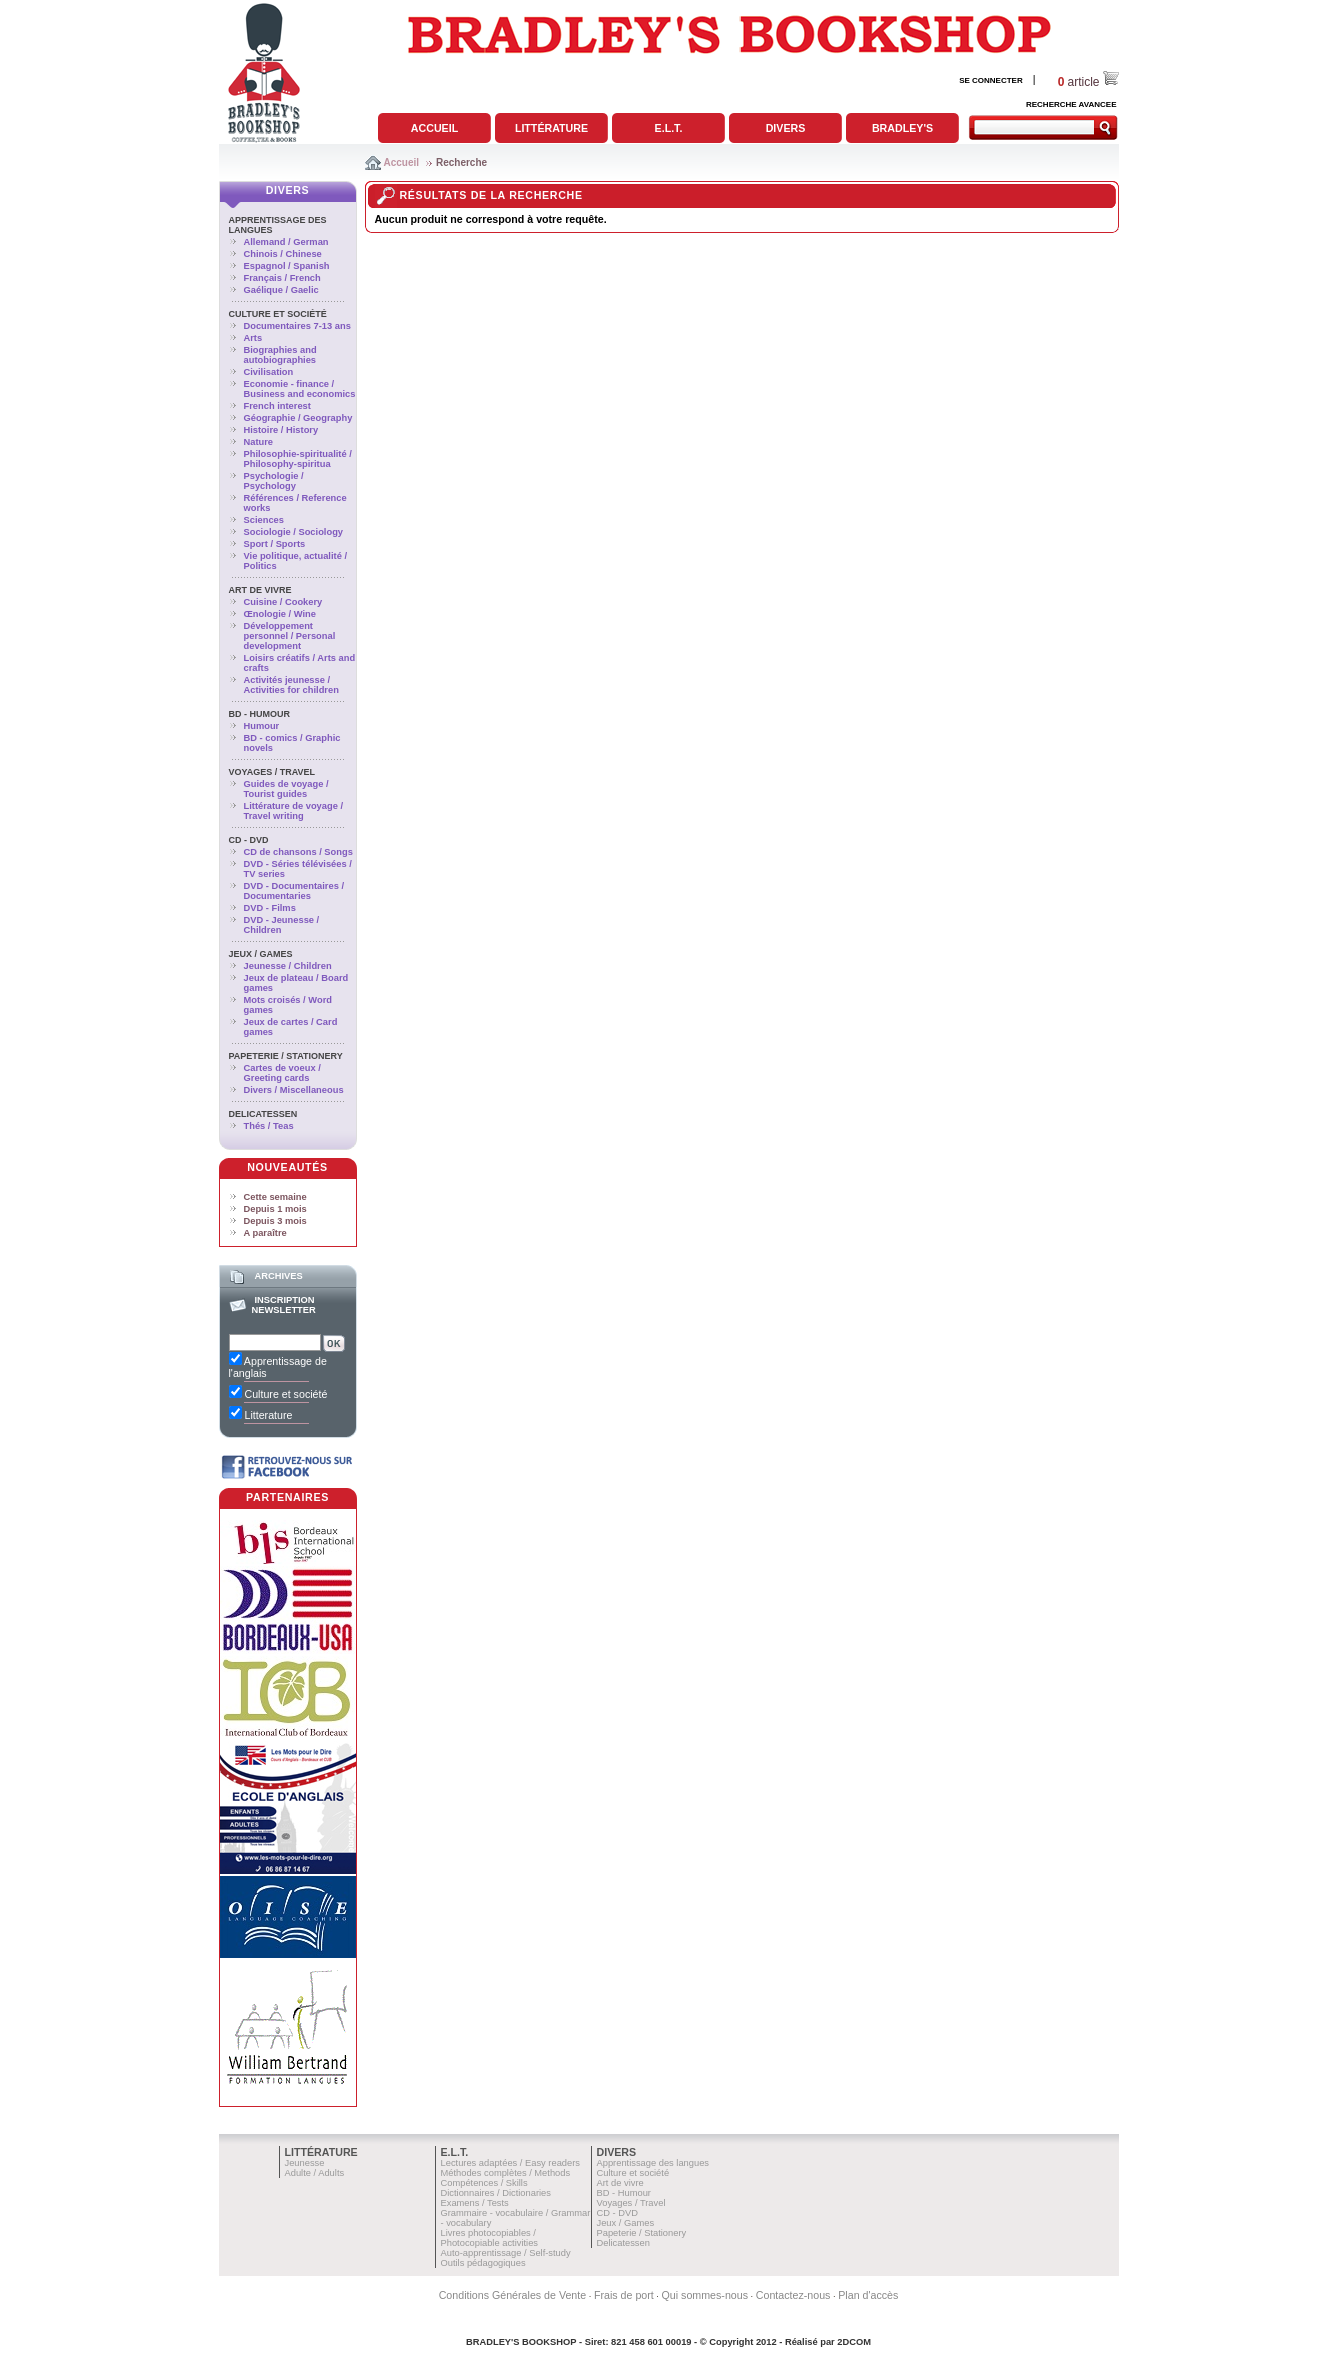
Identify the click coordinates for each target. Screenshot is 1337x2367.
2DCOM (854, 2342)
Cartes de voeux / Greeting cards (282, 1073)
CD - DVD (249, 840)
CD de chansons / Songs (298, 852)
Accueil (434, 128)
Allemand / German (286, 242)
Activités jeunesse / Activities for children (291, 685)
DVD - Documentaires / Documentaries (294, 891)
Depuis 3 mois (275, 1221)
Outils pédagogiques (483, 2263)
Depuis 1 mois (275, 1209)
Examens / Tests (475, 2203)
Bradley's (902, 128)
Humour (262, 726)
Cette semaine (275, 1197)
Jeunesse (305, 2163)
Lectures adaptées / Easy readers (511, 2163)
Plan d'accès (868, 2295)
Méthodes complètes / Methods (506, 2173)
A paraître (265, 1233)
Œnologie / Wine (280, 614)
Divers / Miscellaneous (294, 1090)
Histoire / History (281, 430)
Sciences (264, 520)
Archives (278, 1276)
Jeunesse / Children (288, 966)
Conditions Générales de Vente (513, 2295)
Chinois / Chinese (283, 254)
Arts (253, 338)
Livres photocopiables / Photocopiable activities (490, 2238)
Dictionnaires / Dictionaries (496, 2193)
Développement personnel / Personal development (290, 636)
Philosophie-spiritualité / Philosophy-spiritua (298, 459)
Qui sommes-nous (705, 2295)
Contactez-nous (793, 2295)
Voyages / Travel (272, 772)
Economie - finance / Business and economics (300, 389)
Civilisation (269, 372)
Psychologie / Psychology (274, 481)
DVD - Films (270, 908)
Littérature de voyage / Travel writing (294, 811)
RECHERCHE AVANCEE (1071, 104)
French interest (277, 406)
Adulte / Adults (315, 2173)
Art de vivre (260, 590)
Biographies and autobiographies (280, 355)
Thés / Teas (269, 1126)
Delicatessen (263, 1114)
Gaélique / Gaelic (281, 290)
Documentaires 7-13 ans (297, 326)
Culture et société (278, 314)
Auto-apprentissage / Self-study (506, 2253)
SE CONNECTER (991, 80)
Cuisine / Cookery (283, 602)
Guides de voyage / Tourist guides (286, 789)
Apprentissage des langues (653, 2163)
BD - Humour (260, 714)
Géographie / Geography (298, 418)
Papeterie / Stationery (286, 1056)
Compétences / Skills (484, 2183)
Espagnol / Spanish (287, 266)
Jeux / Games (261, 954)
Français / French (282, 278)
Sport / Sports (275, 544)
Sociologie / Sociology (294, 532)
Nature (259, 442)
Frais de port (624, 2295)
